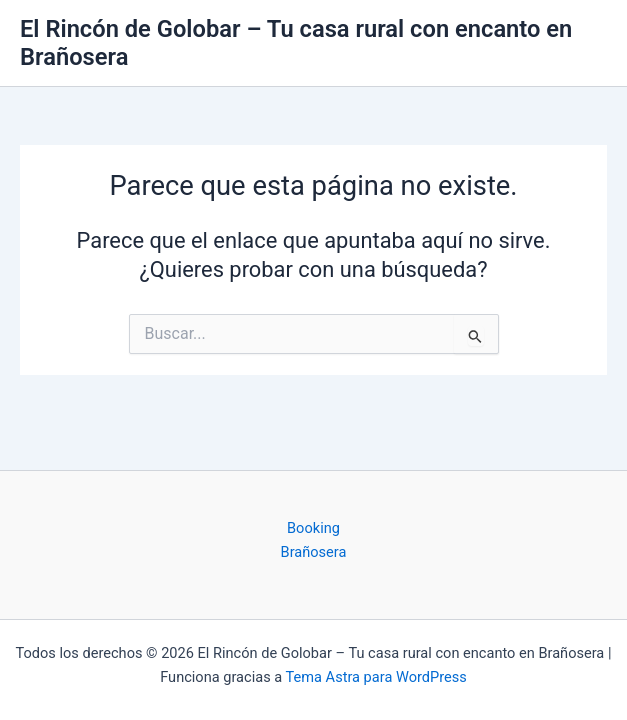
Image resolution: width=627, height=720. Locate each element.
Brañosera (314, 552)
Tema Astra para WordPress (376, 677)
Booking (313, 528)
